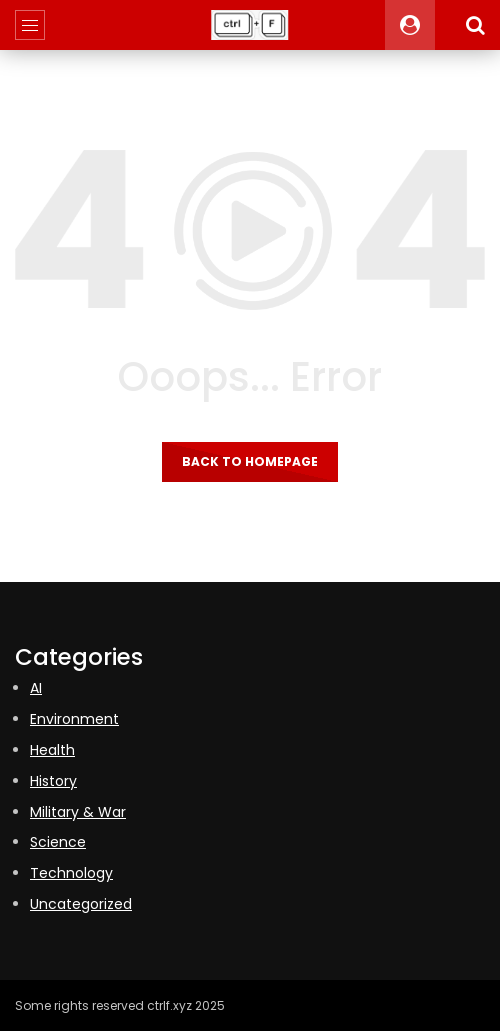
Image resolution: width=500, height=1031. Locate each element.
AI (36, 688)
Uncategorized (81, 904)
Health (52, 750)
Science (58, 842)
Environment (74, 719)
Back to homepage (250, 461)
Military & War (78, 812)
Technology (71, 873)
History (53, 781)
